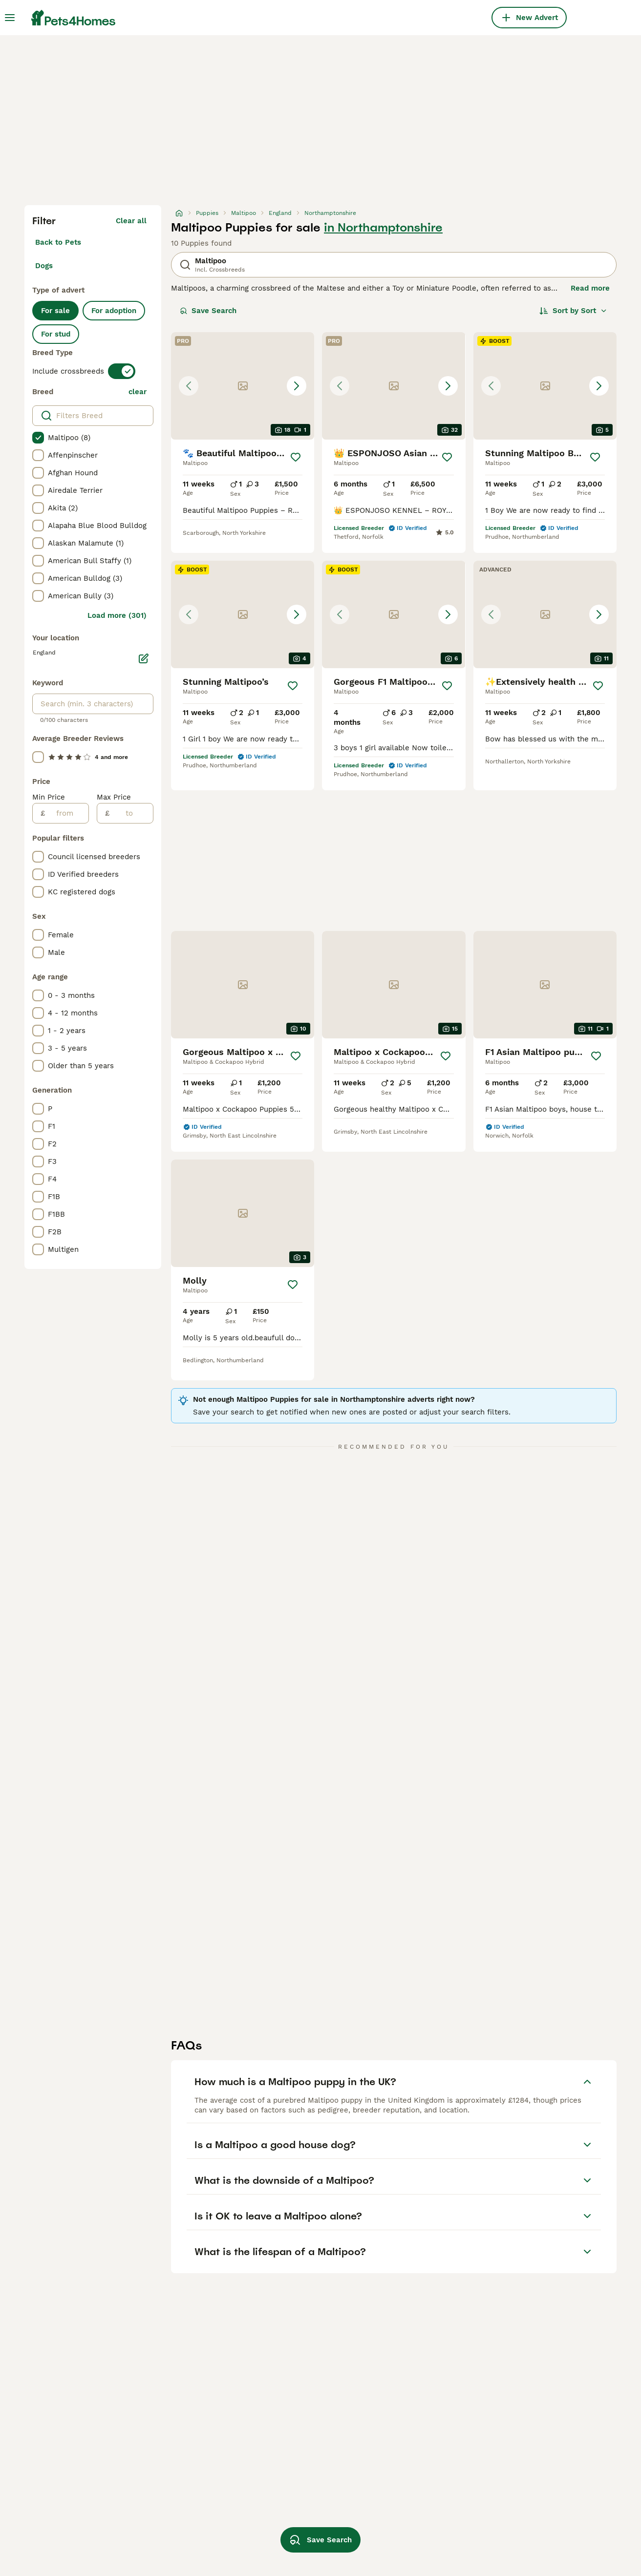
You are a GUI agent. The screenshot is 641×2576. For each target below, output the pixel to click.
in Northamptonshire (383, 227)
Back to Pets (58, 242)
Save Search (208, 310)
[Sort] (573, 310)
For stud (55, 334)
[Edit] (143, 658)
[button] (242, 386)
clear (137, 391)
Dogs (44, 265)
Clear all (131, 220)
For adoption (113, 310)
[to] (131, 813)
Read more (590, 288)
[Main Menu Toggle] (10, 17)
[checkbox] (38, 437)
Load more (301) (117, 615)
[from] (66, 813)
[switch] (121, 371)
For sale (55, 310)
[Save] (295, 457)
